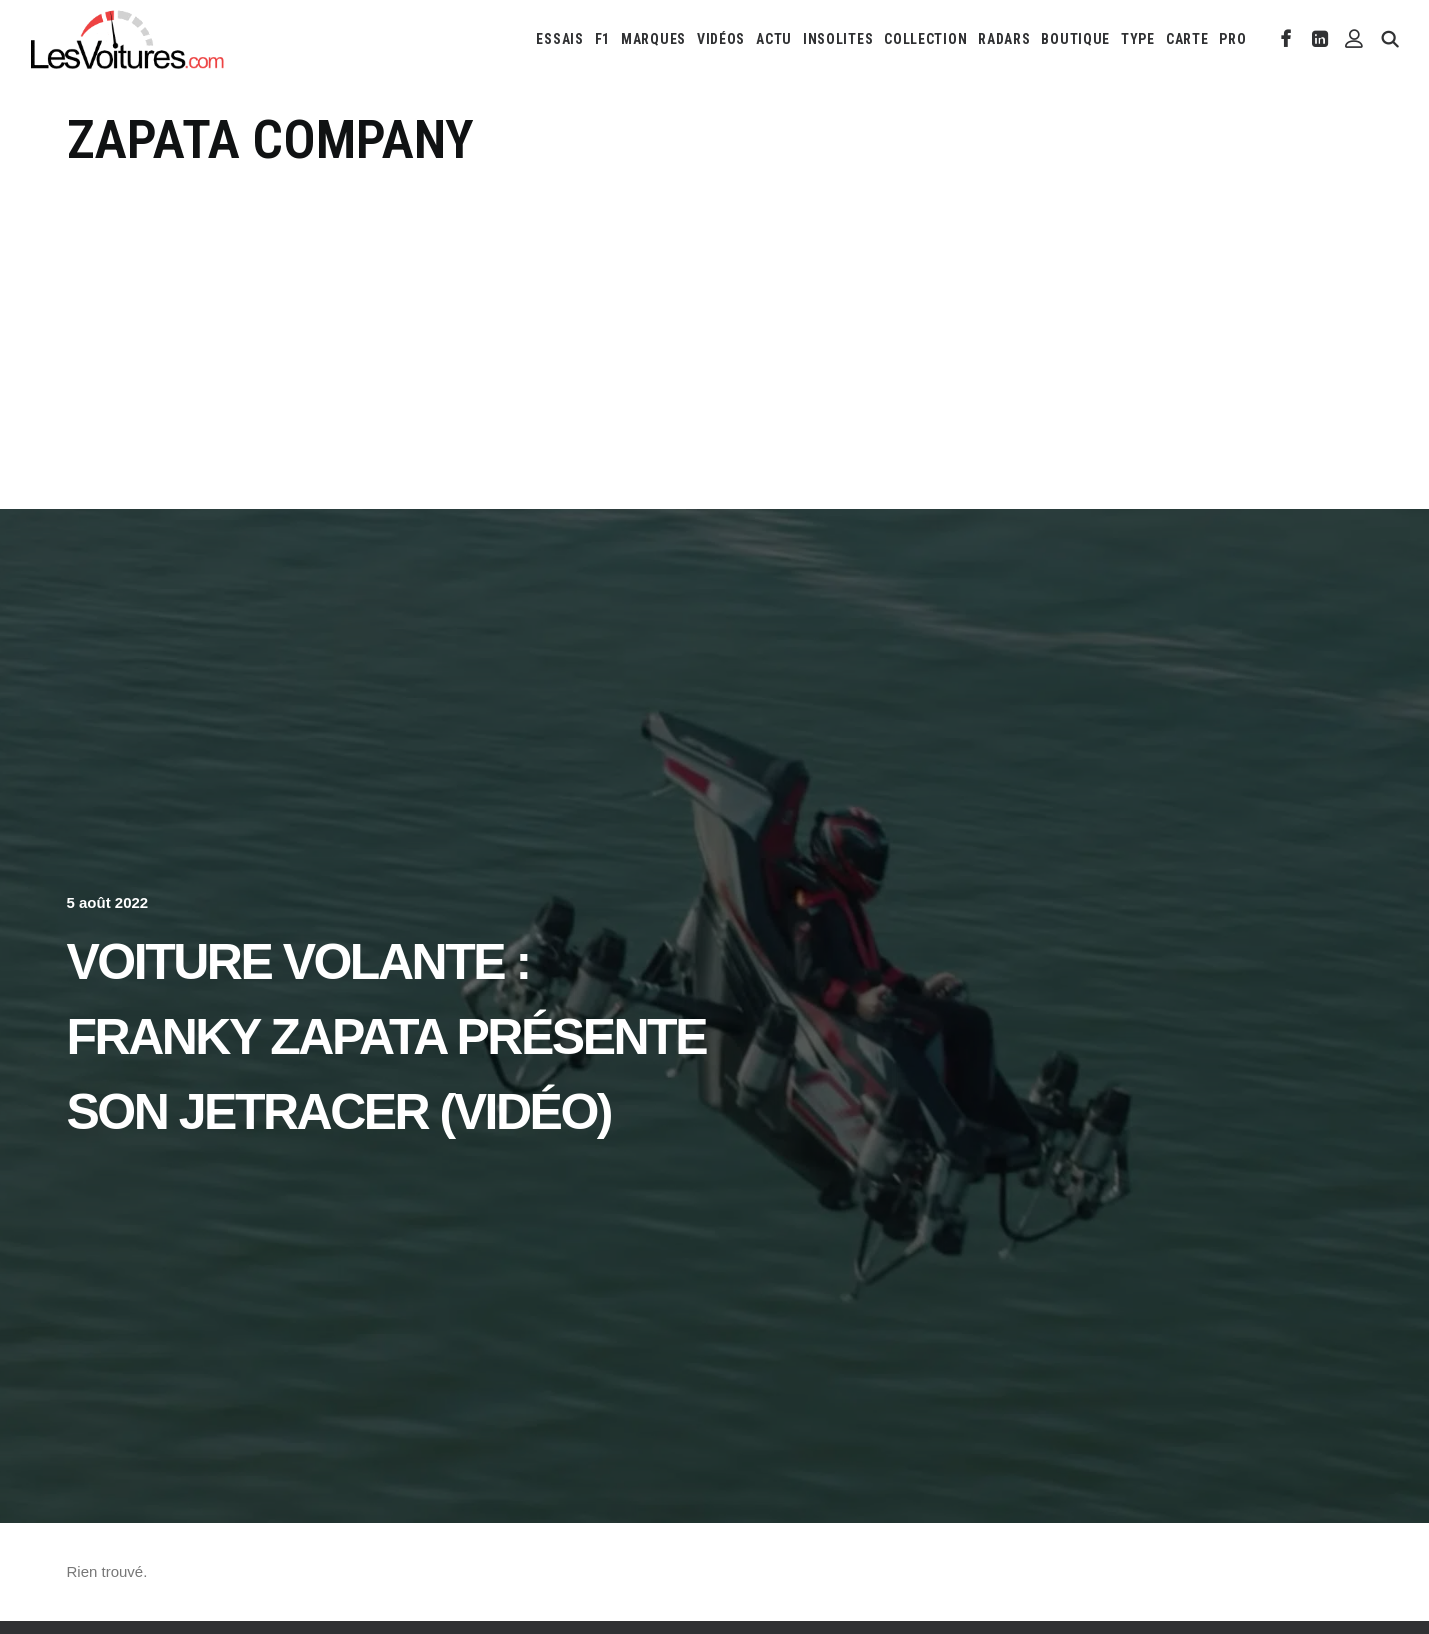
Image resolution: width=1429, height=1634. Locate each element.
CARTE (1187, 39)
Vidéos (721, 39)
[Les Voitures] (128, 39)
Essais (559, 39)
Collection (925, 39)
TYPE (1138, 39)
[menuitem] (559, 39)
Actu (774, 39)
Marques (653, 39)
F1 (602, 39)
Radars (1004, 39)
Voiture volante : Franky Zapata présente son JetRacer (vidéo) (386, 1037)
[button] (1286, 39)
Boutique (1075, 39)
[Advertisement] (715, 323)
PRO (1232, 39)
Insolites (838, 39)
